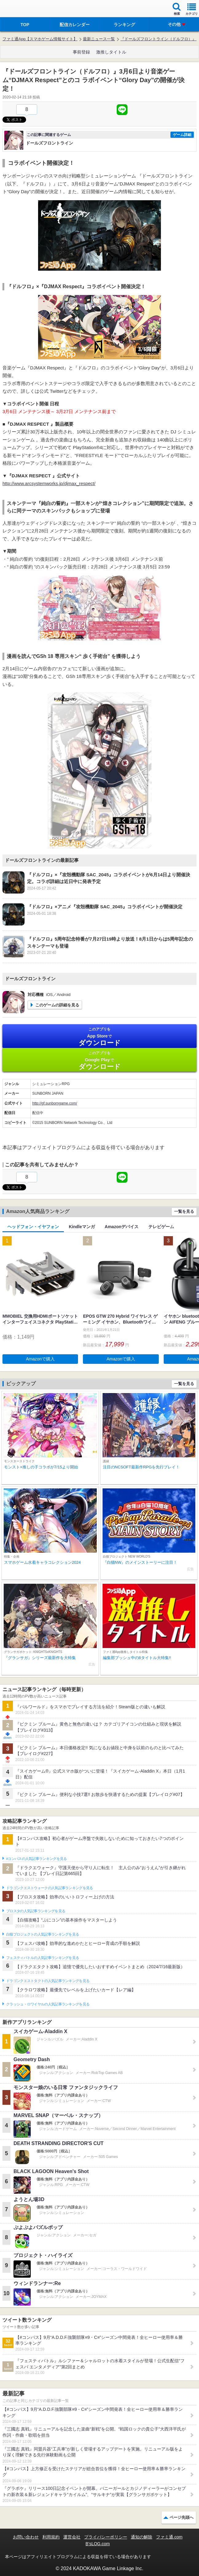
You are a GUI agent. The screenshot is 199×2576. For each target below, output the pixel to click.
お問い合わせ (26, 2536)
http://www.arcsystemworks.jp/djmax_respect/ (49, 483)
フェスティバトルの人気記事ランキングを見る (42, 1958)
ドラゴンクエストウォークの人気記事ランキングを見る (49, 1888)
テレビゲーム (161, 1226)
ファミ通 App (23, 9)
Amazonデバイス (122, 1226)
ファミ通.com (169, 2536)
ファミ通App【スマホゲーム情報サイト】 (39, 39)
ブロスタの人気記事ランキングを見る (35, 1911)
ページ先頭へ (181, 2517)
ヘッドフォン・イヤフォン (33, 1226)
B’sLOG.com (97, 2543)
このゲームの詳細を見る (57, 1005)
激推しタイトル (111, 52)
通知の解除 (141, 2536)
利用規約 (51, 2536)
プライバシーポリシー (105, 2536)
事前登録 (81, 52)
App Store (99, 1037)
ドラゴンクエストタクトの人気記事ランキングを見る (47, 1981)
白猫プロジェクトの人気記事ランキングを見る (42, 1934)
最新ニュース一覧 (99, 39)
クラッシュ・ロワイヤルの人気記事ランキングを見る (47, 2004)
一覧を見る (184, 1211)
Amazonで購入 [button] (40, 1358)
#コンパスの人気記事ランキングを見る (36, 1859)
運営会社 (71, 2536)
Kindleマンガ (82, 1226)
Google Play (99, 1060)
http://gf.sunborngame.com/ (54, 1103)
